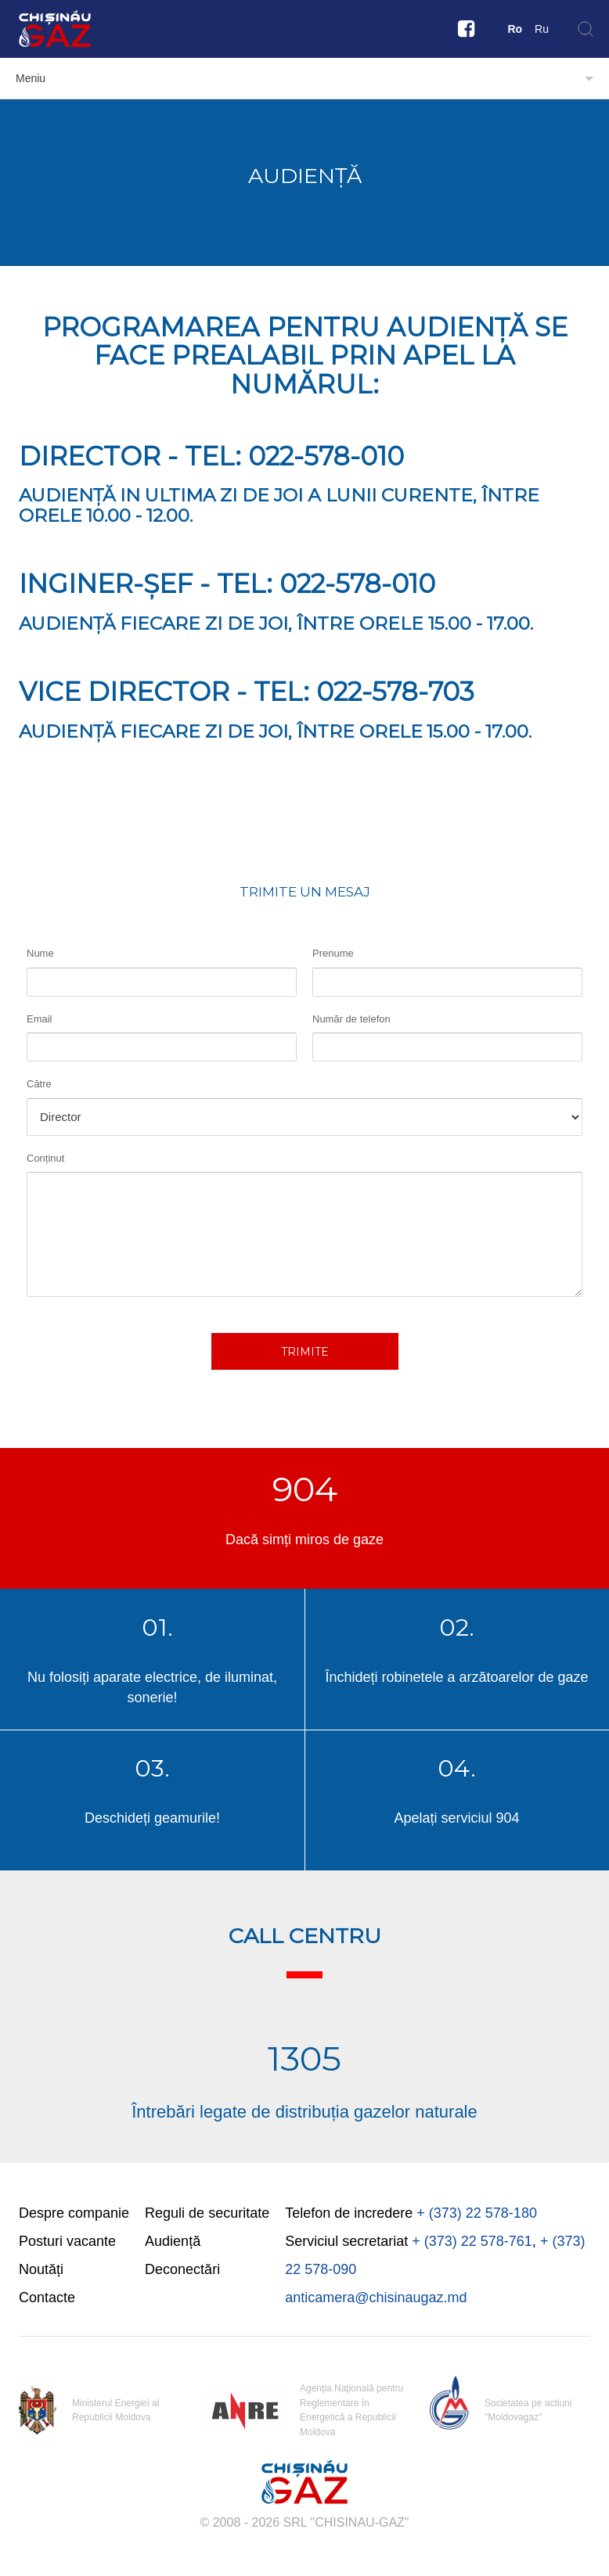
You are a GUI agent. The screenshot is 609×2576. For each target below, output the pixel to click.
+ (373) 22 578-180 (476, 2213)
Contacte (47, 2297)
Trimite (305, 1352)
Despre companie (74, 2213)
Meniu (30, 78)
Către (39, 1084)
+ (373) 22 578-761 (472, 2241)
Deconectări (182, 2269)
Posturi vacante (67, 2241)
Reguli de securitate (207, 2213)
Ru (542, 29)
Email (39, 1019)
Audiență (172, 2241)
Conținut (45, 1158)
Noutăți (41, 2269)
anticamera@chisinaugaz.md (376, 2297)
